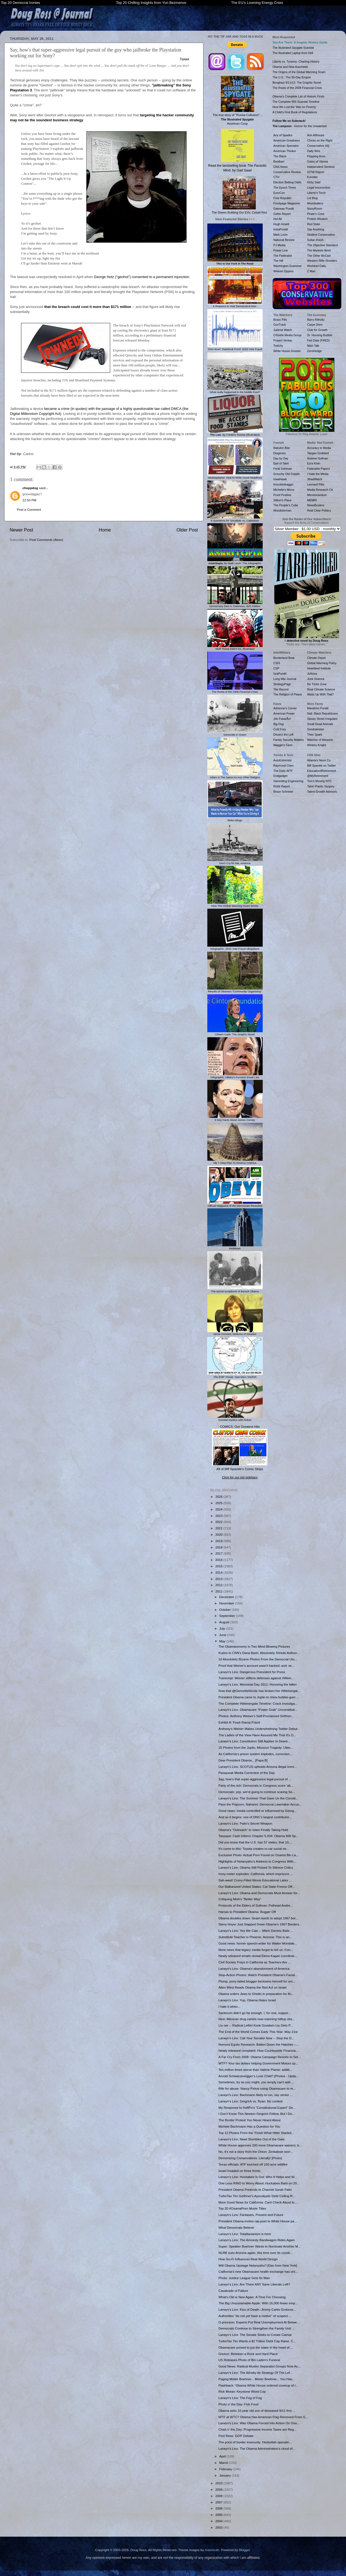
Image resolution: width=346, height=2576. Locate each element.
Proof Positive (282, 495)
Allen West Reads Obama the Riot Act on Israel (252, 1987)
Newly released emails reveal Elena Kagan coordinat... (257, 1956)
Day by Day (280, 458)
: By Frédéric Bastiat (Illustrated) (235, 433)
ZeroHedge (314, 351)
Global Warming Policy (322, 663)
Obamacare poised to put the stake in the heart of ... (255, 2347)
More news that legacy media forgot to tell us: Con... (255, 1949)
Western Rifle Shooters (322, 260)
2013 (219, 1579)
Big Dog (278, 724)
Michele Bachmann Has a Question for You (249, 2126)
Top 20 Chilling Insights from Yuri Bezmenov (151, 3)
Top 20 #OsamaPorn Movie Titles (242, 2208)
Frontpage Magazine (286, 203)
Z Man (311, 271)
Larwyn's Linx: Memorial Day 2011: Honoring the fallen (257, 1684)
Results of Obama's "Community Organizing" (235, 990)
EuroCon (279, 192)
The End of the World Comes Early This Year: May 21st (258, 2031)
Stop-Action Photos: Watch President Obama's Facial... (258, 1975)
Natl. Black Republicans (322, 713)
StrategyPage (282, 684)
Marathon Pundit (318, 708)
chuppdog (30, 488)
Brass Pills (280, 319)
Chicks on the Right (319, 140)
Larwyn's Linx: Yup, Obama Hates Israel (247, 2000)
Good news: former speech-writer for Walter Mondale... (257, 1943)
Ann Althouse (315, 135)
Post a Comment (29, 509)
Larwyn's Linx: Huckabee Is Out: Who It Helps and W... (257, 2177)
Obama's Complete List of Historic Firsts (298, 96)
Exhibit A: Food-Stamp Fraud (239, 1722)
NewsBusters (315, 505)
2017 (219, 1553)
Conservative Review (287, 172)
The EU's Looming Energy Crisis (257, 3)
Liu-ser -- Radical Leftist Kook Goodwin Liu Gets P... (255, 2025)
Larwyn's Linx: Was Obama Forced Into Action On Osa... (258, 2423)
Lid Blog (312, 198)
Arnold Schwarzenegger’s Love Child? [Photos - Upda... (258, 2076)
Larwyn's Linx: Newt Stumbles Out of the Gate (251, 2139)
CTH (276, 177)
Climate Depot (316, 657)
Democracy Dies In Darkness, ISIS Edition (235, 605)
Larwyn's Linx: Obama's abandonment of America (254, 1968)
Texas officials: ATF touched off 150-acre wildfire (252, 2164)
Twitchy (278, 345)
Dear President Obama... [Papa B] (242, 1760)
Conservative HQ (318, 145)
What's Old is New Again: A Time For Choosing (252, 2297)
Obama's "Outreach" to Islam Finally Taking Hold (253, 1830)
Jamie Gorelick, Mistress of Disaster (235, 1333)
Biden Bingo (235, 819)
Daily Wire (314, 151)
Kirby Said (314, 182)
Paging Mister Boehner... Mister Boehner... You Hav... (256, 2379)
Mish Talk (313, 345)
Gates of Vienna (317, 161)
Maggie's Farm (283, 745)
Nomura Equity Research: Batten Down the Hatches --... (258, 2044)
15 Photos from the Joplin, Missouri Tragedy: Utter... (255, 1747)
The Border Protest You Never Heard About (249, 2120)
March (224, 2462)
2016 (219, 1559)
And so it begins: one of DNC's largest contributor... (255, 1817)
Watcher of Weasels (320, 739)
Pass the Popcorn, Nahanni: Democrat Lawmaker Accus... (260, 1804)
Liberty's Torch (316, 192)
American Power (284, 713)
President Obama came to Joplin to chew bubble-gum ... (258, 1697)
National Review (284, 240)
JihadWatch (314, 479)
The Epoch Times (284, 187)
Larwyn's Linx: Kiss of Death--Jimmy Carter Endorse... (257, 2309)
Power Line (280, 250)
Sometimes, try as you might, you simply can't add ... (256, 2082)
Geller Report (282, 213)
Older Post (187, 529)
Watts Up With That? (320, 694)
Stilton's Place (282, 500)
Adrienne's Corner (285, 708)
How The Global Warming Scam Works (235, 904)
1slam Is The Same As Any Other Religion (235, 776)
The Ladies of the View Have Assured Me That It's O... (257, 1735)
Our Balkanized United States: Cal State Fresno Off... (256, 1886)
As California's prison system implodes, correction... (255, 1754)
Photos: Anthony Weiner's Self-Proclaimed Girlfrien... (256, 1716)
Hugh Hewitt (281, 224)
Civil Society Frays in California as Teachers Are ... (254, 1962)
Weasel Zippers (283, 271)
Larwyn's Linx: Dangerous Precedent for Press (251, 1672)
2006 (219, 2508)
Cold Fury (279, 729)
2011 (219, 1591)
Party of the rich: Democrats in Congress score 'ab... (255, 1785)
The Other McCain (319, 255)
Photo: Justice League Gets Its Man (244, 2278)
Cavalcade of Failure (233, 2290)
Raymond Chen (283, 765)
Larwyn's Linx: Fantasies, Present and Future (250, 2215)
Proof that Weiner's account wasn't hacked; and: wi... (256, 1665)
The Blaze (279, 156)
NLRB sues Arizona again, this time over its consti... (255, 2252)
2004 (219, 2521)
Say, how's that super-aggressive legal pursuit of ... (254, 1779)
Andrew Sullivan (317, 458)
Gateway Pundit (283, 208)
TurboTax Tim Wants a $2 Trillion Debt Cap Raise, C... (257, 2341)
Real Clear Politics (319, 510)
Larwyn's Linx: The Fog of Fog (240, 2398)
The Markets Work (319, 250)
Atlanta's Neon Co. (319, 760)
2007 (219, 2502)
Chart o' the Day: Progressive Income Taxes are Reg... (257, 2429)
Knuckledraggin (283, 484)
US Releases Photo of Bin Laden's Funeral (249, 2360)
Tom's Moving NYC (319, 781)
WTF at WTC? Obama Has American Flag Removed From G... (263, 2417)
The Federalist (282, 255)
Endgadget (280, 775)
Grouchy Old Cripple (286, 474)
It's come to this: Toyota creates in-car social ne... (253, 1848)
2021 (219, 1528)
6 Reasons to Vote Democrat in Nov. (235, 305)
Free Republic (282, 198)
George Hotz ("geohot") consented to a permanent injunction (141, 277)
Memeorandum (317, 495)
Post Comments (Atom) (46, 539)
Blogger (244, 2550)
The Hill (278, 260)
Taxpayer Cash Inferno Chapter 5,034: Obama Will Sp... (258, 1836)
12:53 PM (29, 500)
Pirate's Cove (315, 213)
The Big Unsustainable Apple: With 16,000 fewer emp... (258, 2303)
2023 (219, 1515)
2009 (219, 2489)
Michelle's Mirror (284, 489)
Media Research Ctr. (320, 489)
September (227, 1615)
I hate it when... (229, 2006)
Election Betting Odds (287, 182)
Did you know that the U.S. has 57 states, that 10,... (255, 1842)
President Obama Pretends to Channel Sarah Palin (254, 2189)
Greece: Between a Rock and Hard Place (248, 2354)
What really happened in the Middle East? (235, 390)
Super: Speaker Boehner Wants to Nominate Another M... (259, 2246)
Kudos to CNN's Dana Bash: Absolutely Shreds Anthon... (258, 1653)
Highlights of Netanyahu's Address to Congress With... (257, 1861)
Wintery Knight (316, 745)
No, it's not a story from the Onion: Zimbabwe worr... (255, 2151)
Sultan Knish (315, 240)
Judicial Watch (282, 330)
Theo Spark (314, 734)
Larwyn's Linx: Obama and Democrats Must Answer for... (259, 1893)
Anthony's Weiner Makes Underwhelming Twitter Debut (257, 1728)
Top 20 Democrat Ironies (20, 3)
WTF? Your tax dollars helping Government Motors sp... (258, 2063)
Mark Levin (280, 234)
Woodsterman (282, 510)
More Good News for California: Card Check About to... (257, 2202)
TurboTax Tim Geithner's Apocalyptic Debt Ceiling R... (256, 2196)
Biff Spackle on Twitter (321, 765)
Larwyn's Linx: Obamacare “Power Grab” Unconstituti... (257, 1709)
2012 (219, 1585)
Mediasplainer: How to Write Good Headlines (235, 476)
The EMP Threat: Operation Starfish (235, 1375)
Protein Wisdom (317, 218)
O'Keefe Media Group (287, 335)
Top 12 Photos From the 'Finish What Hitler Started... (256, 2133)
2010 (219, 2483)
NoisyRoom (314, 208)
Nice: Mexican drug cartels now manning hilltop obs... (256, 2019)
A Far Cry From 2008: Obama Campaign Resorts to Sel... (259, 2057)
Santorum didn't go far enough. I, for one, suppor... (254, 2013)
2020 (219, 1534)
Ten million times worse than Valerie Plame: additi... (255, 2069)
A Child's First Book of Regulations (295, 112)
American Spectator (286, 145)
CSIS (276, 663)
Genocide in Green (235, 733)
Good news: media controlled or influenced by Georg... (257, 1810)
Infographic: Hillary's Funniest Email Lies (235, 1076)
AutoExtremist (282, 760)
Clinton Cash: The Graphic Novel (235, 1033)
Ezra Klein (314, 463)
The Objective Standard (322, 245)
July (222, 1628)
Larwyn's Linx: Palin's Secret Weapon (245, 1823)
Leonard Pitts (315, 484)
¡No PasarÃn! (282, 718)
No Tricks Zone (317, 684)
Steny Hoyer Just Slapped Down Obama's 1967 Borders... (260, 1924)
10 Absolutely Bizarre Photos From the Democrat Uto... (257, 1659)
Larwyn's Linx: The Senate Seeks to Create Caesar (255, 2334)
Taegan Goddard (318, 453)
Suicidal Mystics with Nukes (235, 1418)
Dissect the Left (283, 734)
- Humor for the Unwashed (300, 126)
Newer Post (21, 529)
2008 (219, 2496)
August (224, 1622)
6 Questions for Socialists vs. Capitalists (235, 519)
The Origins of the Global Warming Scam (299, 72)
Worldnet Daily (316, 266)
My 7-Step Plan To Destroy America (235, 1161)
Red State (313, 224)
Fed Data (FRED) (318, 340)
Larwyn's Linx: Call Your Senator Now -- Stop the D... (256, 2038)
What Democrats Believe (236, 2227)
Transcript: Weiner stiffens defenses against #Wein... (256, 1678)
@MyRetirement (317, 775)
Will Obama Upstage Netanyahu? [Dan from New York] (257, 2265)
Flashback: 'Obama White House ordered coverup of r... (258, 2385)
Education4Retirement (321, 770)
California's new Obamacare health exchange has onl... (258, 2271)
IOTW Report (315, 172)
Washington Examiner (287, 266)
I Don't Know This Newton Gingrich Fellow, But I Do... (256, 2113)
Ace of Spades (282, 135)
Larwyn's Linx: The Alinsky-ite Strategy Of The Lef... (255, 2372)
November (227, 1603)
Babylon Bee (281, 448)
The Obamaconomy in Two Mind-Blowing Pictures (254, 1646)
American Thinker (284, 151)
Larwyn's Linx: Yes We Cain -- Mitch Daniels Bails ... (255, 1930)
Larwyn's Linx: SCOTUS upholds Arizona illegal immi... (257, 1766)
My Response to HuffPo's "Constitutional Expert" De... (257, 2107)
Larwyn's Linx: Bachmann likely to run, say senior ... (255, 2095)
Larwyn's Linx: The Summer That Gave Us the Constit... (258, 1798)
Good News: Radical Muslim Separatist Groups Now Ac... (259, 2366)
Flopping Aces (316, 156)
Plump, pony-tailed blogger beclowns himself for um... (256, 1981)
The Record (281, 689)
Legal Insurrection (318, 187)
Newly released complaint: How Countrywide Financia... (258, 2050)
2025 (219, 1503)
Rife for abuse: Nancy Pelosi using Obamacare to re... (257, 2088)
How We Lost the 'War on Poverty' (295, 107)
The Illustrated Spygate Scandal (293, 47)
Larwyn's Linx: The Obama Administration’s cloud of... (256, 2448)
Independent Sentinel (321, 166)
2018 (219, 1547)
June (223, 1635)
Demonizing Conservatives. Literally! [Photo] (250, 2158)
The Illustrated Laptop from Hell (293, 53)
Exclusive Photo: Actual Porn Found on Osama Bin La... (258, 1855)
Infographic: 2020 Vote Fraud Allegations (235, 947)
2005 (219, 2514)
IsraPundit (279, 673)
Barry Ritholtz (316, 319)
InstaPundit (280, 229)
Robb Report (281, 786)
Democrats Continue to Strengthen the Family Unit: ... (256, 2328)
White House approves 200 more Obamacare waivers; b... (260, 2145)
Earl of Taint (281, 463)
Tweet (184, 59)
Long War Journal (284, 678)
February (226, 2469)
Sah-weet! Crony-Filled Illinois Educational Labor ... (255, 1880)
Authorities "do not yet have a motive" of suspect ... (254, 2316)
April (223, 2456)
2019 (219, 1541)
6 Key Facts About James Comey (235, 1118)
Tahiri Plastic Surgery (321, 786)
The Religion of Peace (287, 694)
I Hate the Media (318, 474)
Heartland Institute (319, 668)
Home (105, 529)
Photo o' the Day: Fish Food (238, 2404)
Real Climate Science (321, 689)
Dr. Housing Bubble (319, 335)
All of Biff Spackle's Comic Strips (239, 1469)
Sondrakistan (315, 729)
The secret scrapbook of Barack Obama (235, 1290)
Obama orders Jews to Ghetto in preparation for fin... (256, 1993)
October (225, 1609)
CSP (276, 668)
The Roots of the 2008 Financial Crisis (235, 690)
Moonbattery (315, 203)
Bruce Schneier (283, 791)
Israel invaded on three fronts (239, 2170)
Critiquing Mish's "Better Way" (239, 1899)
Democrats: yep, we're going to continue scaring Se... (256, 1792)
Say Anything (315, 229)
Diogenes (279, 453)
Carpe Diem (315, 324)
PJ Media (279, 245)
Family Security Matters (288, 739)
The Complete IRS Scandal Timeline (296, 101)
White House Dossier (287, 351)
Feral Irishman (282, 468)
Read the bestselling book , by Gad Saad (237, 150)
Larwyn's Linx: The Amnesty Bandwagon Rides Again (256, 2240)
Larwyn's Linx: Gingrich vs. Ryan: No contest (250, 2101)
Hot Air (277, 218)
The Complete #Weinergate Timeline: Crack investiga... (258, 1703)
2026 (219, 1496)
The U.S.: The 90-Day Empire (292, 77)
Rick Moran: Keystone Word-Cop (242, 2391)
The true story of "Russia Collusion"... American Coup (237, 100)
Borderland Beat (284, 657)
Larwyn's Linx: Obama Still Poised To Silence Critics (255, 1867)
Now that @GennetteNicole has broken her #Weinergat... (259, 1690)
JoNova (312, 673)
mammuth (212, 2550)
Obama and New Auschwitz (290, 66)
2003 (219, 2527)
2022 (219, 1522)
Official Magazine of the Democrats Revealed (235, 1204)
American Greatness (286, 140)
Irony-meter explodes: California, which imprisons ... (255, 1874)
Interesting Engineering (288, 781)
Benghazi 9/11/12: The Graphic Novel (297, 82)
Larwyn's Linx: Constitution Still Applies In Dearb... (254, 1741)
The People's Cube (285, 505)
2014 (219, 1572)
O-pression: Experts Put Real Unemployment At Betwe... (258, 2322)
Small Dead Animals (320, 724)
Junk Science (316, 678)
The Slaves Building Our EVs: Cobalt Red (239, 195)
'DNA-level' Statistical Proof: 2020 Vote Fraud (235, 348)
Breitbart (279, 161)
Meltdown (235, 1247)
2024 (219, 1509)
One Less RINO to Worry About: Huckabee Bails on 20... (258, 2183)
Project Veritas (282, 340)
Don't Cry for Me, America (235, 862)
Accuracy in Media (319, 448)
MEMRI (312, 500)
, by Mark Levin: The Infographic (235, 562)
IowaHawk (280, 479)
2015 (219, 1566)
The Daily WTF (283, 770)
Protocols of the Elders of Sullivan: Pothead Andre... (255, 1905)
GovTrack (279, 324)
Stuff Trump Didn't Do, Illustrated (235, 647)
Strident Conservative (321, 234)
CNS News (280, 166)
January (225, 2475)
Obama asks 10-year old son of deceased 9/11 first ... (256, 2410)
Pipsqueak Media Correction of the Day (246, 1772)
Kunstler (312, 177)
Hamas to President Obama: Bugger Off (247, 1912)
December (227, 1597)
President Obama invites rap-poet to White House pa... (257, 2221)
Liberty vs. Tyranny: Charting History (296, 61)
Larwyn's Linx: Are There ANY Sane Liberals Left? (254, 2284)
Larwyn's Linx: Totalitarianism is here (244, 2234)
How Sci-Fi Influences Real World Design (248, 2259)
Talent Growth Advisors (322, 791)
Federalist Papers (318, 468)
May (222, 1641)
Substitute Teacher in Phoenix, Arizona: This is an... (255, 1937)
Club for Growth (317, 330)
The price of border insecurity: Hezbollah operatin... (255, 2442)
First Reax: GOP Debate (235, 2436)
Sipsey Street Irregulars (322, 718)
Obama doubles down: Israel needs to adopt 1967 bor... (258, 1918)
